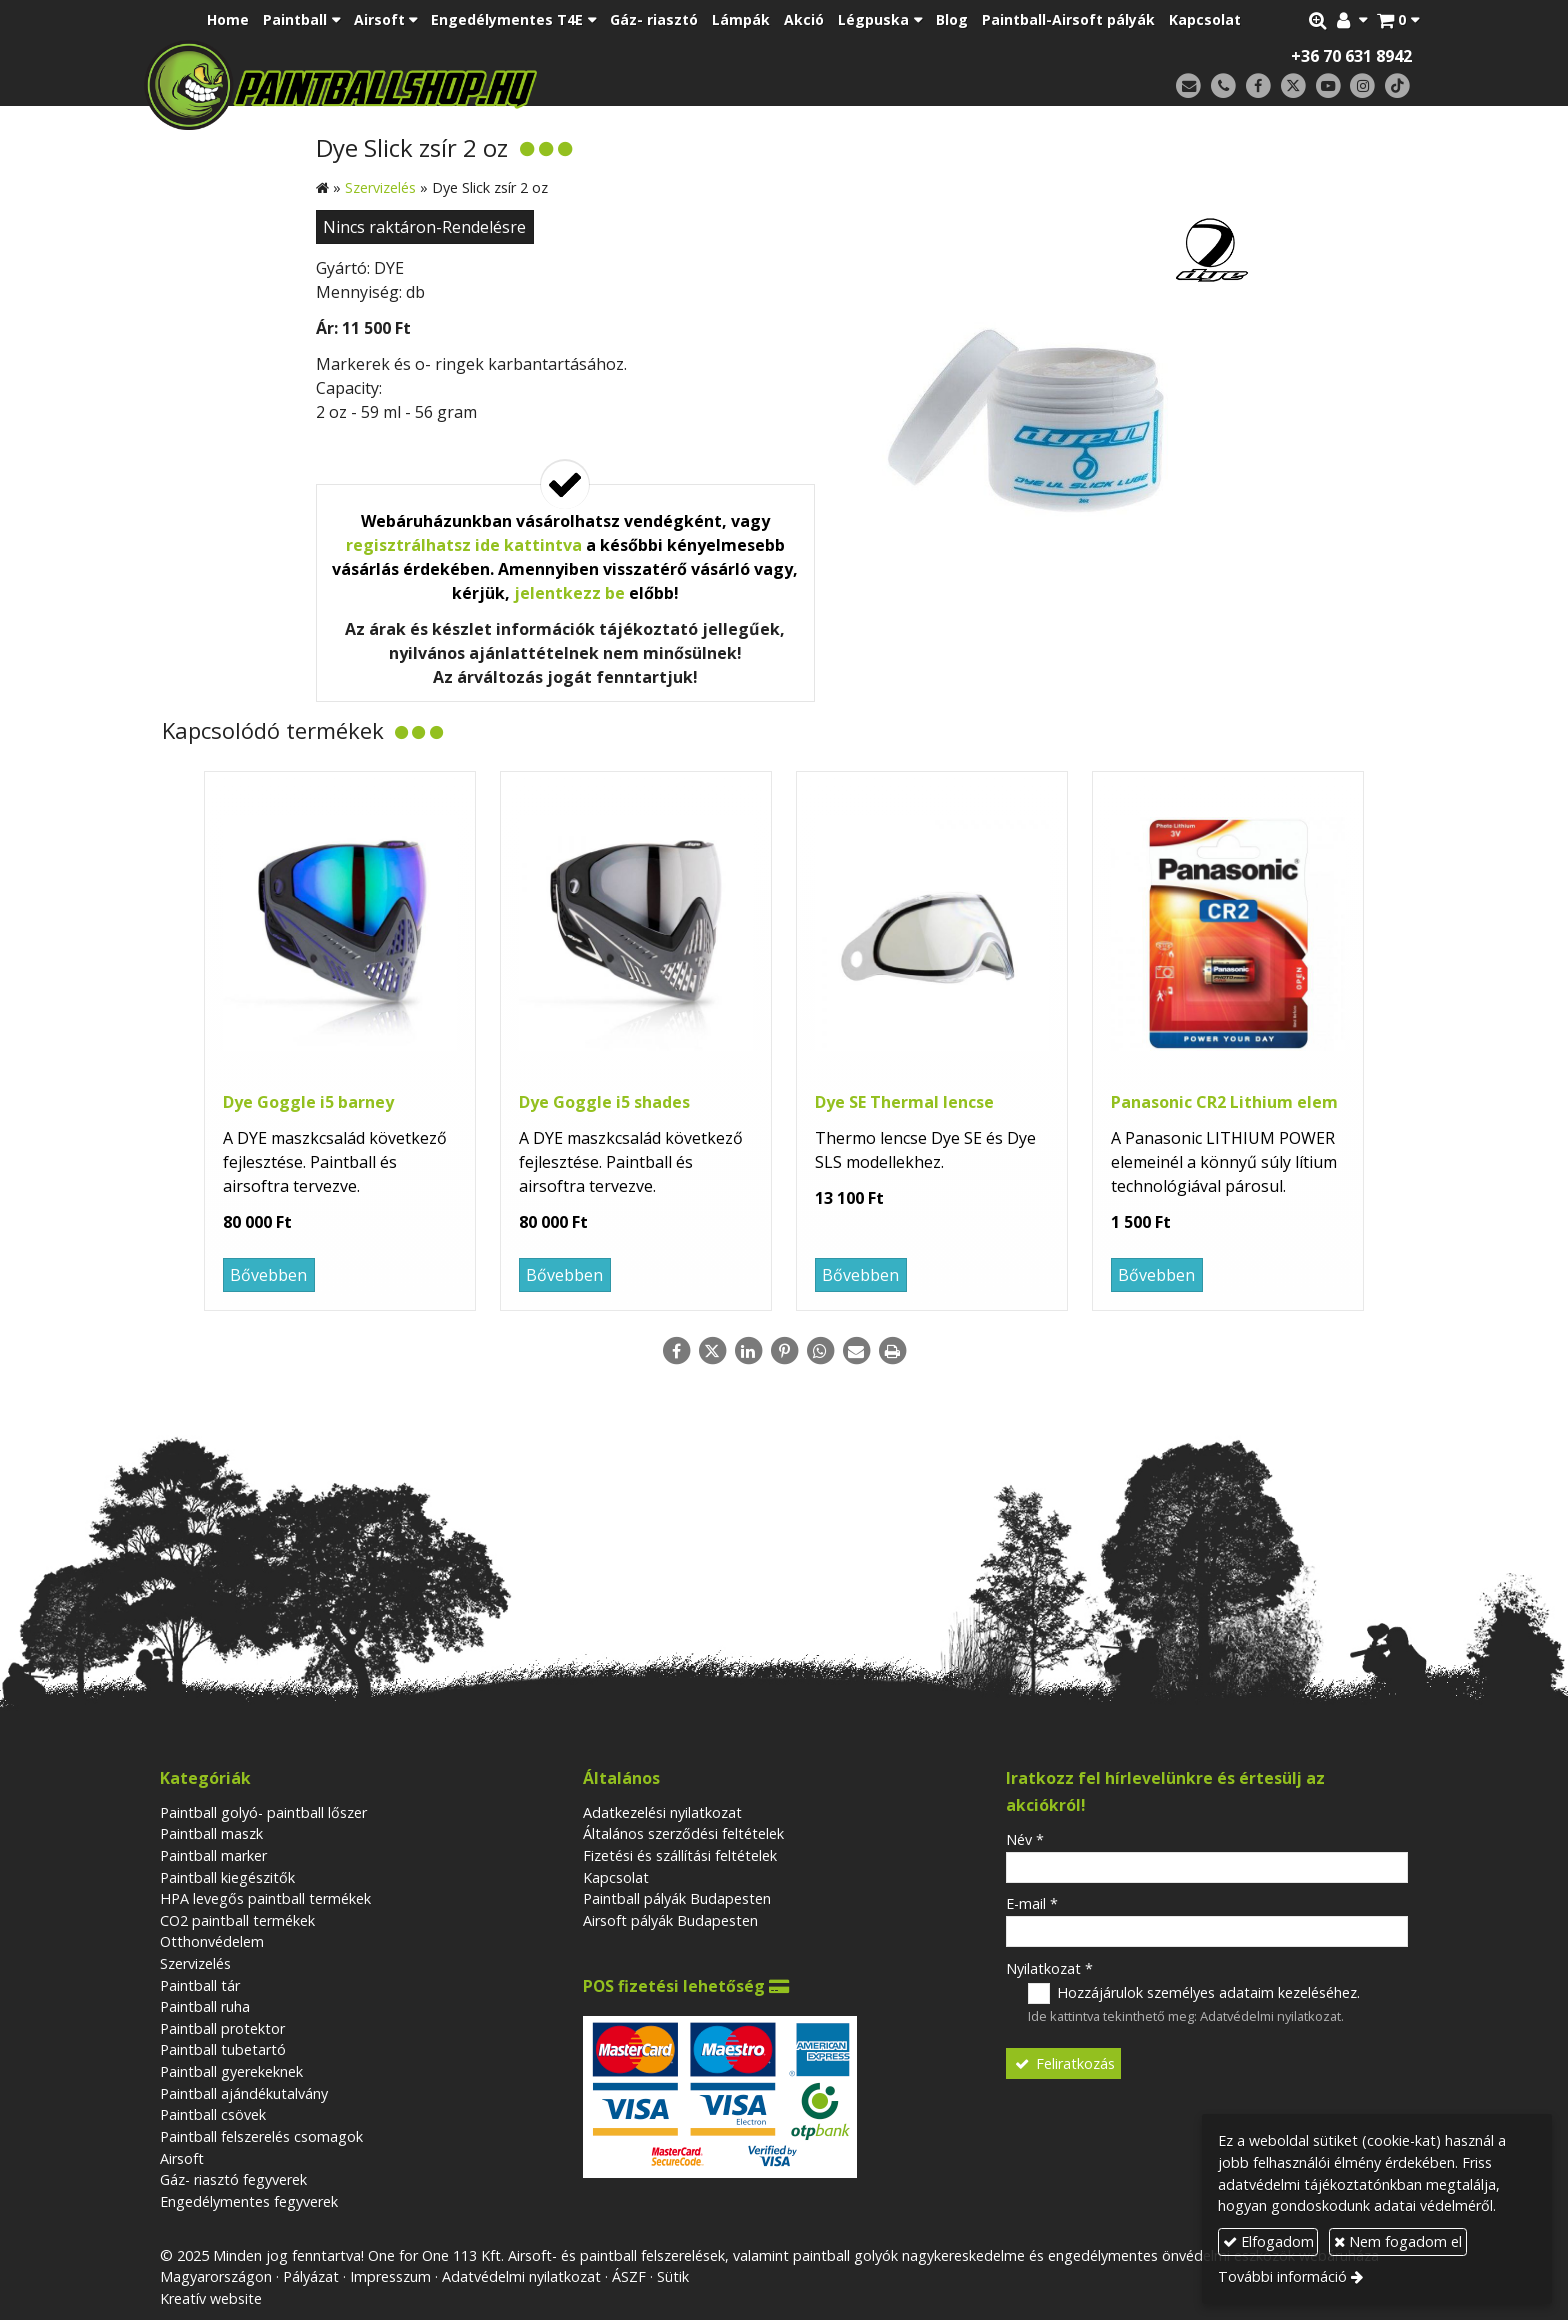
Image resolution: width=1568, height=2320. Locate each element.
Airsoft (182, 2158)
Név (1025, 1839)
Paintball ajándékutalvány (244, 2093)
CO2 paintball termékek (237, 1920)
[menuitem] (228, 20)
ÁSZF (629, 2276)
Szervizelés (195, 1963)
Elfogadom (1268, 2241)
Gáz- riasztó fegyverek (233, 2179)
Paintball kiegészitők (227, 1877)
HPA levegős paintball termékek (265, 1898)
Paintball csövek (213, 2114)
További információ (1282, 2276)
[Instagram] (1362, 86)
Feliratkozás (1064, 2063)
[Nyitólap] (481, 85)
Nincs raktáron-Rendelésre (424, 227)
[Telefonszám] (1223, 86)
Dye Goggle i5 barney (308, 1102)
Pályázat (311, 2276)
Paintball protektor (222, 2028)
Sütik (673, 2276)
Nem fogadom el (1398, 2241)
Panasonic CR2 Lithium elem (1224, 1102)
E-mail (1032, 1903)
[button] (1398, 20)
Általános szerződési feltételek (683, 1833)
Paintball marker (213, 1855)
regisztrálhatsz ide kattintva (464, 545)
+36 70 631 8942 (1351, 56)
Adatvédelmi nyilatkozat (1270, 2016)
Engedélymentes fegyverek (249, 2201)
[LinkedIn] (748, 1351)
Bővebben (268, 1275)
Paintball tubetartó (223, 2049)
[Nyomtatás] (892, 1351)
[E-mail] (1188, 86)
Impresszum (390, 2276)
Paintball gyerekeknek (231, 2071)
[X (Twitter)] (1293, 86)
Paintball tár (200, 1985)
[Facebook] (1258, 86)
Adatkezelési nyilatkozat (662, 1812)
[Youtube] (1328, 86)
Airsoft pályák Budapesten (670, 1920)
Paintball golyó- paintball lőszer (263, 1812)
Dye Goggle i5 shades (604, 1102)
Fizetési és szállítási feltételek (680, 1855)
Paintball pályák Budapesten (677, 1898)
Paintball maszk (211, 1833)
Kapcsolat (616, 1877)
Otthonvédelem (212, 1941)
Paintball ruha (205, 2006)
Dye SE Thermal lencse (904, 1102)
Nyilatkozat (1049, 1968)
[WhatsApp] (820, 1351)
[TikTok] (1397, 86)
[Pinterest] (784, 1351)
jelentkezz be (569, 593)
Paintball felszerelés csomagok (261, 2136)
